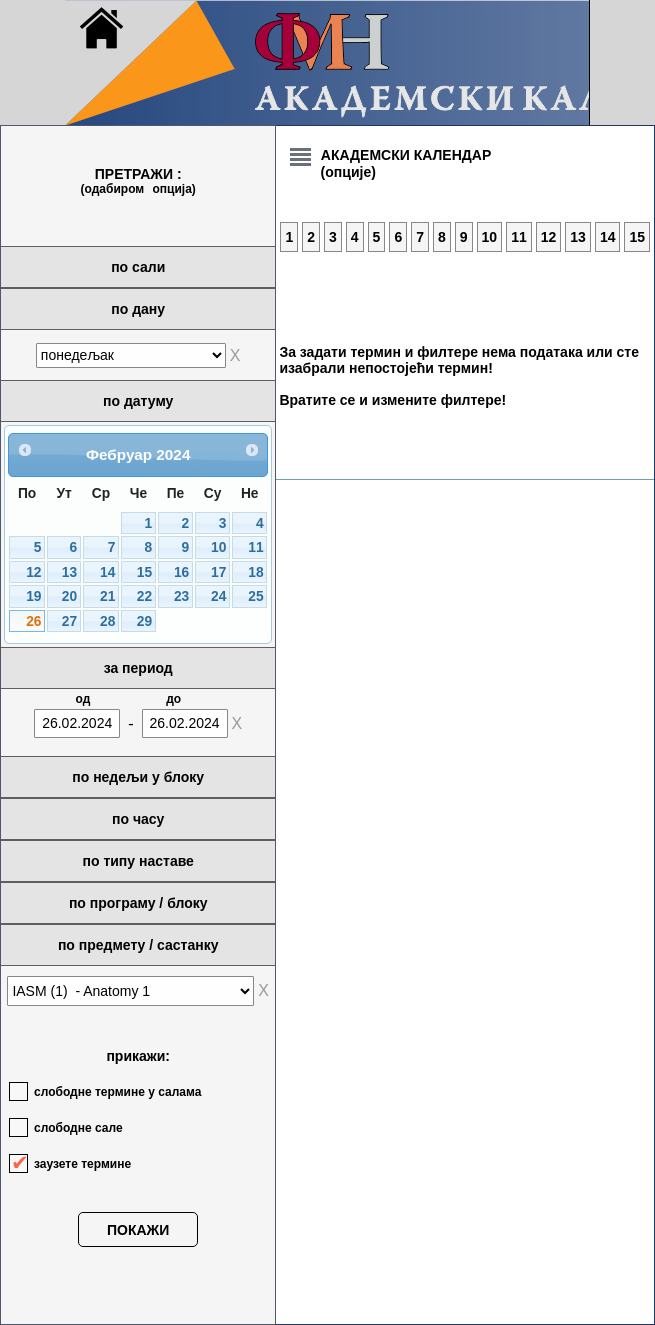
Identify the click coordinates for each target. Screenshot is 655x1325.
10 (218, 547)
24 (218, 596)
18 (255, 572)
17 (218, 572)
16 (181, 572)
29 (144, 621)
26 (33, 621)
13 (69, 572)
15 (144, 572)
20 (69, 596)
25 (255, 596)
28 (107, 621)
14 (107, 572)
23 (181, 596)
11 (255, 547)
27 (69, 621)
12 (33, 572)
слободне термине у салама (117, 1092)
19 (33, 596)
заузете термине (82, 1164)
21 (107, 596)
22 (144, 596)
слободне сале (78, 1128)
